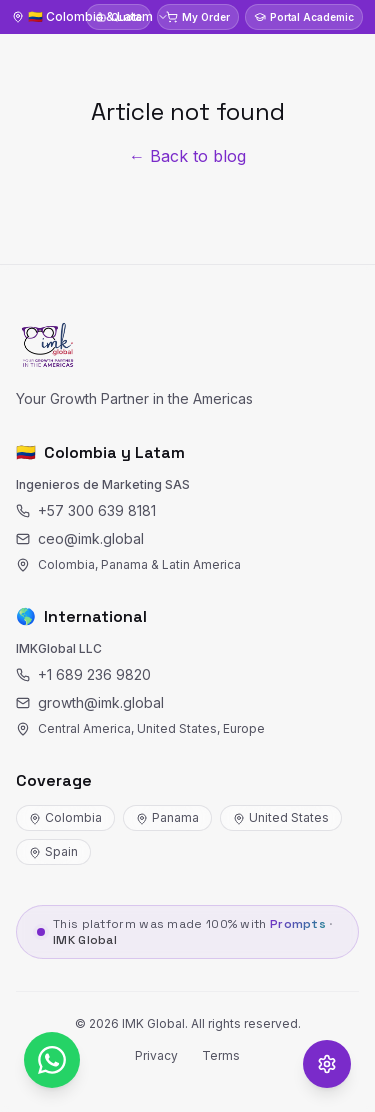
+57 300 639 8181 (86, 510)
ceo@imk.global (80, 538)
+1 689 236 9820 (83, 674)
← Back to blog (187, 156)
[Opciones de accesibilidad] (327, 1064)
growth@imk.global (90, 702)
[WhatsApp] (52, 1060)
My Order (198, 17)
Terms (221, 1055)
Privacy (156, 1055)
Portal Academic (304, 17)
